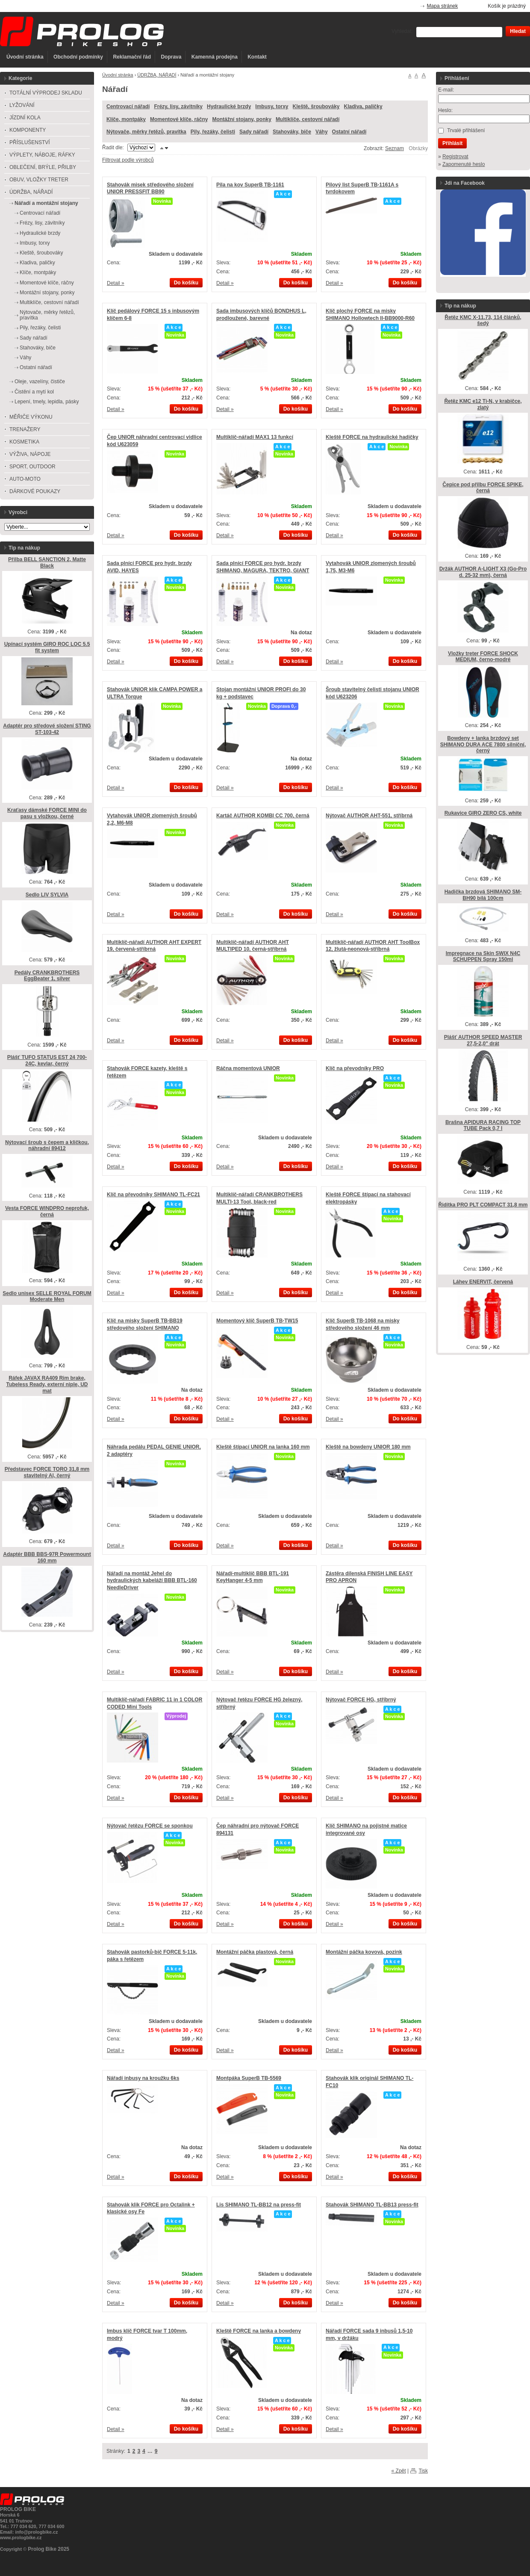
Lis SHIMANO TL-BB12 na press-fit (258, 2205)
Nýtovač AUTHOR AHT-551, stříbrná (369, 816)
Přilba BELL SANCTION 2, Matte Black (47, 562)
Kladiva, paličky (363, 106)
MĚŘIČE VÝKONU (31, 417)
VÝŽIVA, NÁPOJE (29, 454)
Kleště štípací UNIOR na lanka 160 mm (263, 1447)
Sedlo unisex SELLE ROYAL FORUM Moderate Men (47, 1296)
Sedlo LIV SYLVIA (47, 895)
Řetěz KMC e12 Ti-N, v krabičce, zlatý (482, 404)
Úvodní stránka (25, 57)
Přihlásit (452, 143)
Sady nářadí (253, 132)
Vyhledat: (402, 31)
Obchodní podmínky (78, 57)
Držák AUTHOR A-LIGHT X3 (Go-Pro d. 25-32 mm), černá (483, 572)
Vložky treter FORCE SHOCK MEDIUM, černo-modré (483, 657)
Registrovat (455, 157)
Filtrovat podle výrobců (128, 160)
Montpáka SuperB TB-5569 (248, 2078)
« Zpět (399, 2471)
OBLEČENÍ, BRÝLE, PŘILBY (42, 167)
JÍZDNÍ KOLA (25, 118)
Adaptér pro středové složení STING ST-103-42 (47, 729)
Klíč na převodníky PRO (355, 1068)
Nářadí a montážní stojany (46, 203)
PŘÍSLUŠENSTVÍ (29, 142)
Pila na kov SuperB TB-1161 (250, 185)
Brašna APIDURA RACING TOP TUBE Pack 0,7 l (483, 1125)
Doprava (171, 57)
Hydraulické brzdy (229, 106)
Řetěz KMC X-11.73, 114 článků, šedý (483, 320)
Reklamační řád (132, 57)
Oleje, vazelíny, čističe (40, 381)
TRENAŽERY (24, 429)
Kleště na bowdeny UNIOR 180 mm (368, 1447)
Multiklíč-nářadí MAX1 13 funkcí (254, 437)
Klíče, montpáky (126, 119)
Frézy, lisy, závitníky (178, 106)
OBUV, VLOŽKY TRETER (38, 180)
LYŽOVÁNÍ (21, 105)
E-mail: (446, 90)
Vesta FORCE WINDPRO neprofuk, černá (47, 1211)
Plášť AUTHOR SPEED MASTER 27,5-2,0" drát (483, 1040)
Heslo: (445, 110)
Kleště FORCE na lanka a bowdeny (258, 2331)
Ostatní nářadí (349, 132)
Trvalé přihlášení (466, 130)
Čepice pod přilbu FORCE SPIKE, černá (482, 488)
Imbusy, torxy (271, 106)
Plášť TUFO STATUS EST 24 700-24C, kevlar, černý (47, 1060)
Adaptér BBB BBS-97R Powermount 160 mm (47, 1557)
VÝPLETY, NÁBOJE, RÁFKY (42, 155)
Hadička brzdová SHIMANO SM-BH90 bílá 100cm (483, 895)
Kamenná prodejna (214, 57)
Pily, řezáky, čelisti (213, 132)
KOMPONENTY (27, 130)
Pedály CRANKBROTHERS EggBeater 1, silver (47, 976)
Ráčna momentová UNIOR (248, 1068)
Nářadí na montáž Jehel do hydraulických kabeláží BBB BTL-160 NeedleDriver (152, 1580)
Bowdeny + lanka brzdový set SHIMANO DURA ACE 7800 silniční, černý (483, 744)
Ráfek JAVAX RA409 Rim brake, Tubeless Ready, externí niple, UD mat (47, 1384)
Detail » (115, 283)
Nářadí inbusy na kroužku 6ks (143, 2078)
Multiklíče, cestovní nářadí (307, 119)
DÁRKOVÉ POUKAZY (34, 491)
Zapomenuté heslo (463, 164)
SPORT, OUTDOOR (32, 467)
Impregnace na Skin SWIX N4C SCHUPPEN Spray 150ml (483, 956)
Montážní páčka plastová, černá (254, 1952)
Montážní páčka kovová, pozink (364, 1952)
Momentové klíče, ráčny (179, 119)
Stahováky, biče (292, 132)
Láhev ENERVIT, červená (483, 1282)
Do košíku (186, 283)
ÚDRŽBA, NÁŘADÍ (156, 74)
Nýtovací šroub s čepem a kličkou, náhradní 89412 (47, 1145)
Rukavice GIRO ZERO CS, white (483, 813)
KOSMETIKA (24, 442)
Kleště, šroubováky (316, 106)
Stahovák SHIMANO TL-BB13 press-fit (372, 2205)
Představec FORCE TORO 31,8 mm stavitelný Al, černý (47, 1472)
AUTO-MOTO (25, 479)
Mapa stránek (442, 6)
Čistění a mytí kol (34, 392)
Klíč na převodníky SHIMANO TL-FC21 (153, 1195)
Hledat (518, 31)
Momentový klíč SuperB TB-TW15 (257, 1321)
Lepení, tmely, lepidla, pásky (47, 402)
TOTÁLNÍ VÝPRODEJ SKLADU (45, 93)
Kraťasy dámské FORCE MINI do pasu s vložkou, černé (47, 813)
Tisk (423, 2471)
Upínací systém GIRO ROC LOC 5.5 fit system (47, 647)
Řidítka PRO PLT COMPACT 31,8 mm (483, 1205)
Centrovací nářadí (128, 106)
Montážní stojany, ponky (241, 119)
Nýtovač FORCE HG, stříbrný (361, 1700)
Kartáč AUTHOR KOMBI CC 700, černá (262, 816)
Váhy (321, 132)
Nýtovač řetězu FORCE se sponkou (150, 1826)
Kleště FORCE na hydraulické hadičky (372, 437)
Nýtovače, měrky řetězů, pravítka (146, 132)
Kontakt (257, 57)
